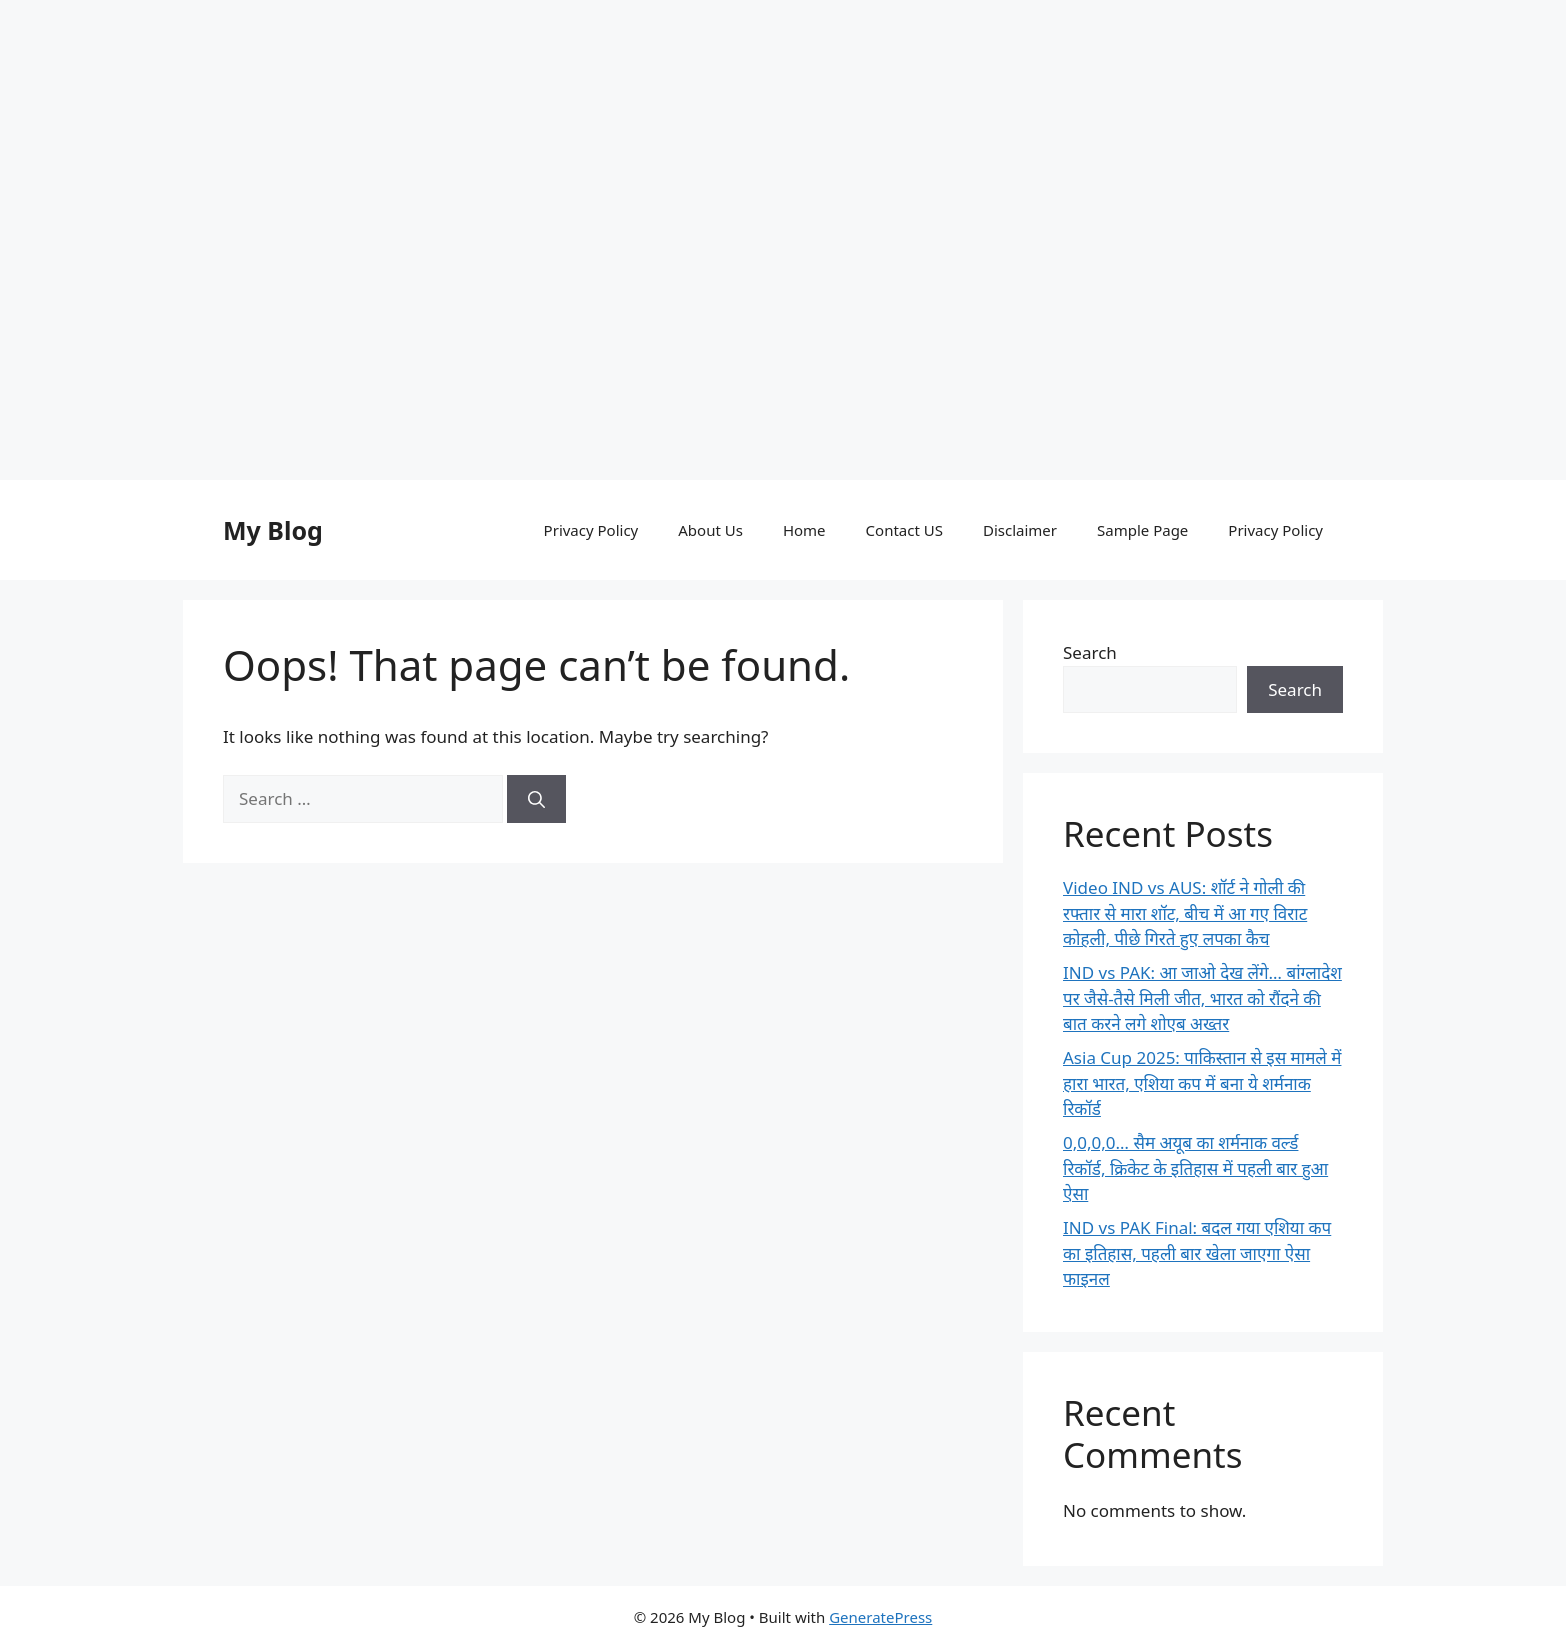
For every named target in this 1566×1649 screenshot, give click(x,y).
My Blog (273, 530)
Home (804, 530)
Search (1090, 652)
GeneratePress (880, 1617)
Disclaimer (1020, 530)
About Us (710, 530)
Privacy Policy (591, 530)
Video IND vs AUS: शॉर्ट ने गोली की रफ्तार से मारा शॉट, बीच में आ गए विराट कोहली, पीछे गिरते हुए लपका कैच (1185, 913)
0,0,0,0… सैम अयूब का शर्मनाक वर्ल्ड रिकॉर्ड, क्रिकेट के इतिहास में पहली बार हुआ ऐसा (1195, 1168)
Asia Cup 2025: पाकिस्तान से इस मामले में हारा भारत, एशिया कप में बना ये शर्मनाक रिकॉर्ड (1202, 1083)
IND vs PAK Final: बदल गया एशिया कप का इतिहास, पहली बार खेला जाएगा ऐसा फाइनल (1197, 1253)
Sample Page (1142, 530)
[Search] (536, 799)
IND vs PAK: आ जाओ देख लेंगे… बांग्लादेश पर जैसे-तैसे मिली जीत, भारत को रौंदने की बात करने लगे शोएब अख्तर (1202, 998)
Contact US (904, 530)
